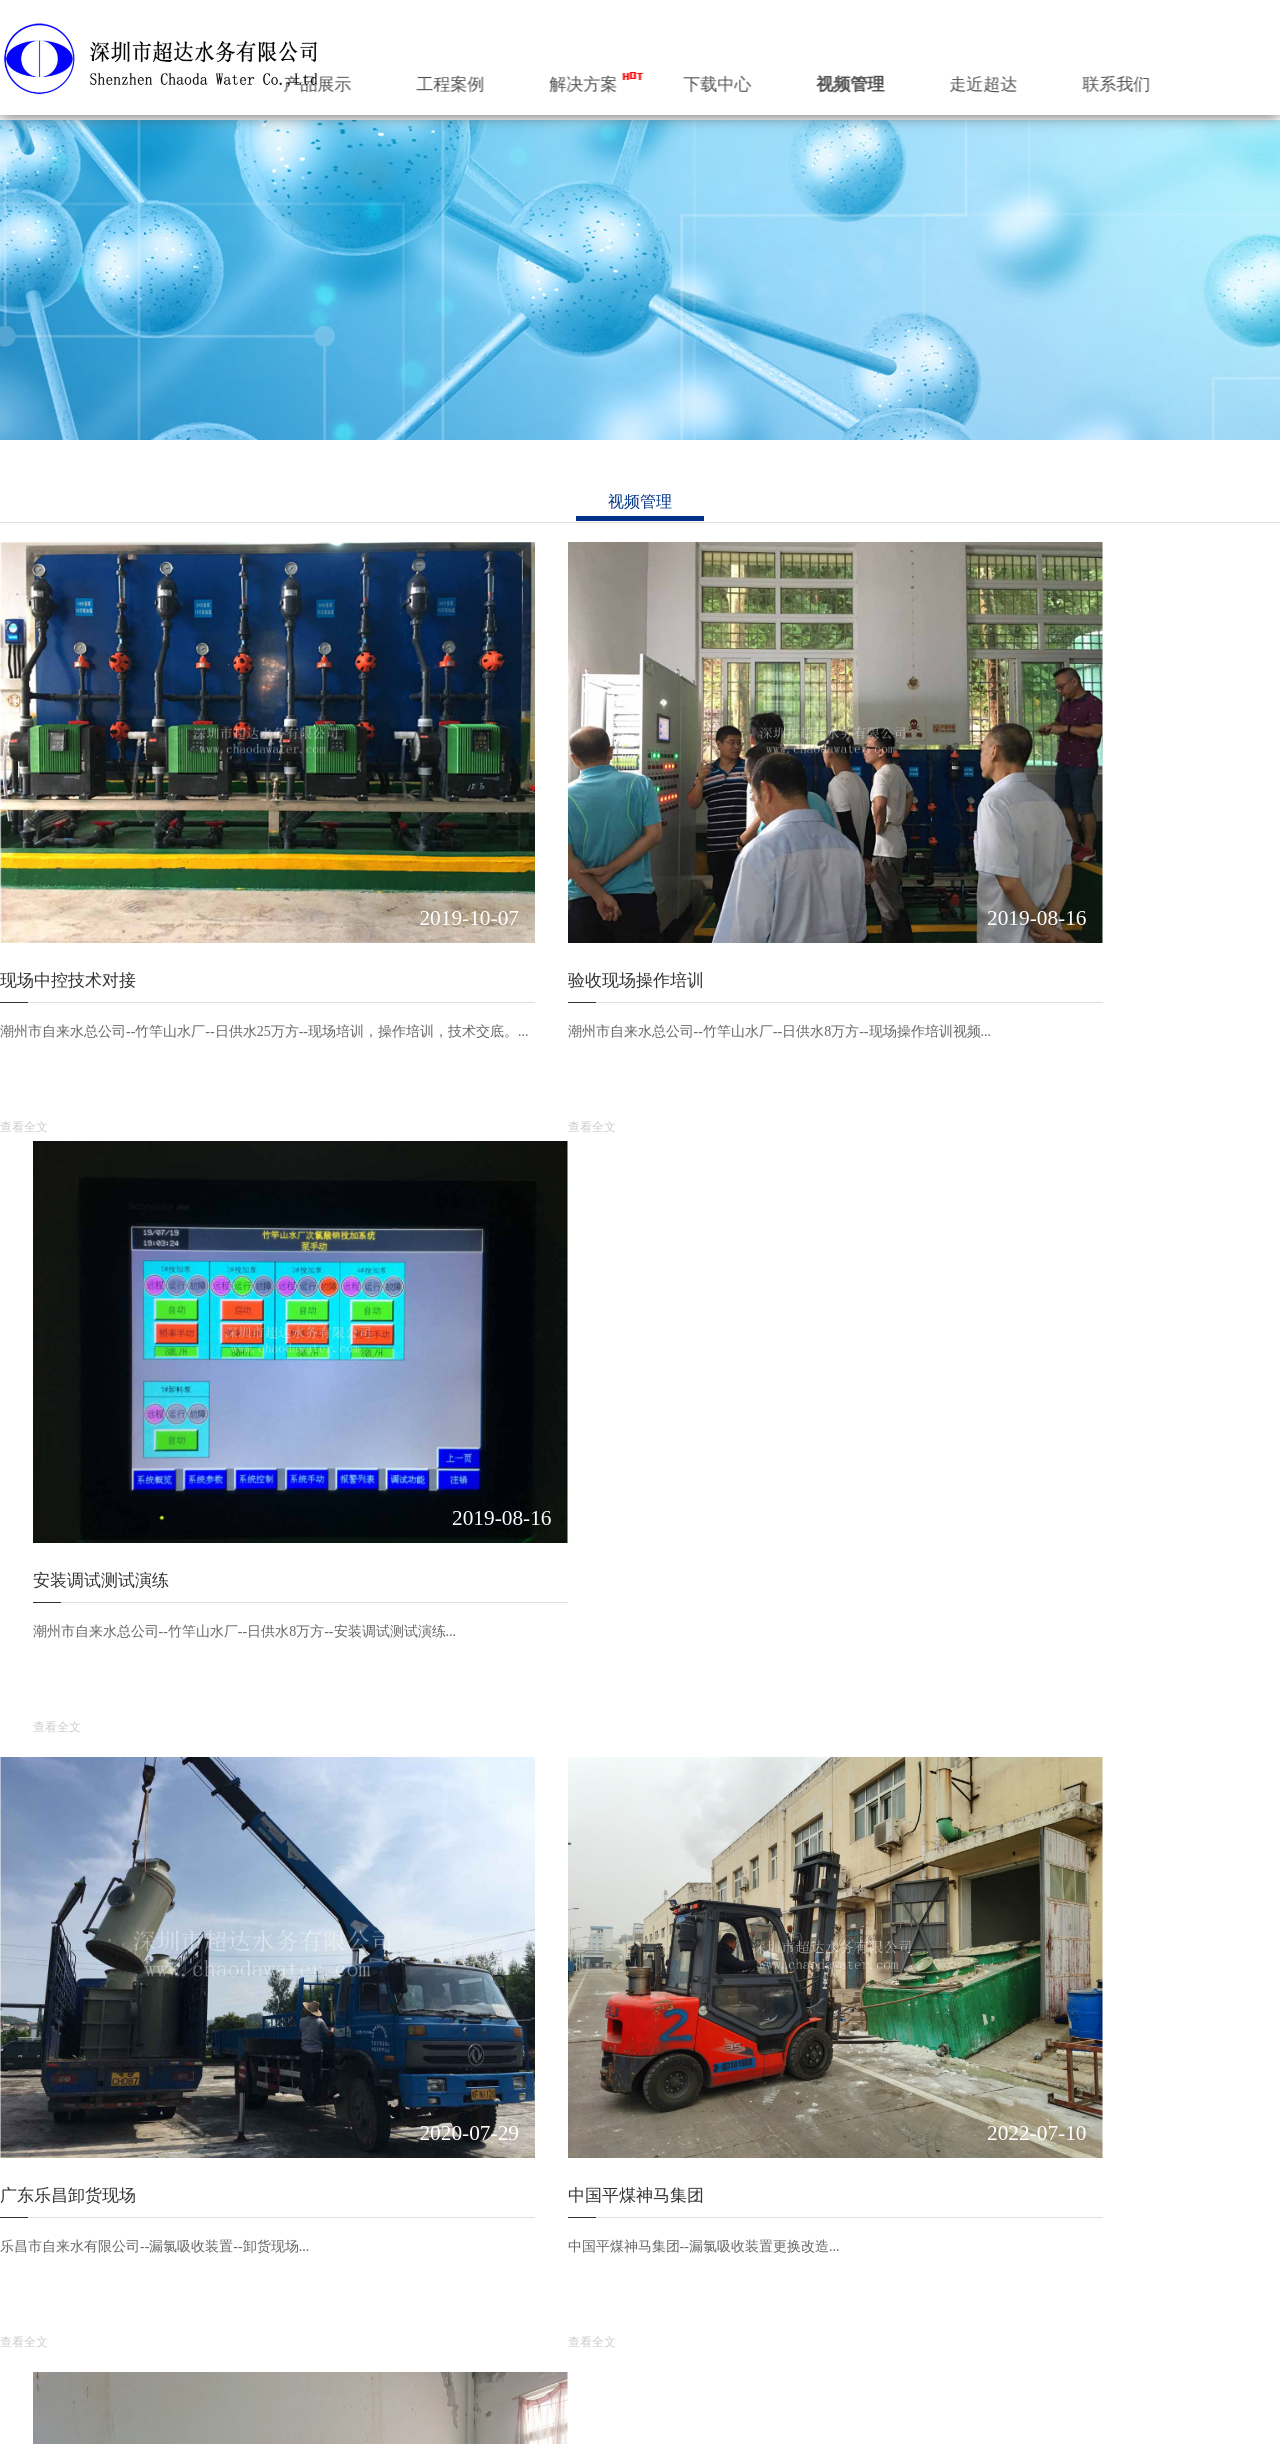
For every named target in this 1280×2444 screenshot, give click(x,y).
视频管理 (969, 78)
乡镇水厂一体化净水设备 (241, 2314)
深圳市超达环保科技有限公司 (804, 2416)
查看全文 (24, 1027)
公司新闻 (799, 2239)
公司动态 (807, 2195)
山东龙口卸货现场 (507, 1916)
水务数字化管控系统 (227, 2239)
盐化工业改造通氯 (947, 1398)
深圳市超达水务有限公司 (626, 2416)
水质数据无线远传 (68, 1916)
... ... (176, 2339)
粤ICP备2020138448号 (300, 2416)
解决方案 (720, 78)
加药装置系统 (206, 2289)
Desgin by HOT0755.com (974, 2416)
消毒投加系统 (206, 2264)
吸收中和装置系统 (383, 2289)
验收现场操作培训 (507, 880)
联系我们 (1218, 78)
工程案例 (596, 78)
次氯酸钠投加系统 (383, 2239)
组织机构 (28, 2289)
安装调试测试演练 (947, 880)
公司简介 (28, 2239)
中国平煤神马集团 (507, 1398)
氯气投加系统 (369, 2264)
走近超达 (1093, 78)
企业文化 (28, 2314)
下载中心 (845, 78)
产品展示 (472, 78)
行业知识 (799, 2264)
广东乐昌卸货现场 (68, 1398)
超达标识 (28, 2264)
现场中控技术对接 (68, 880)
